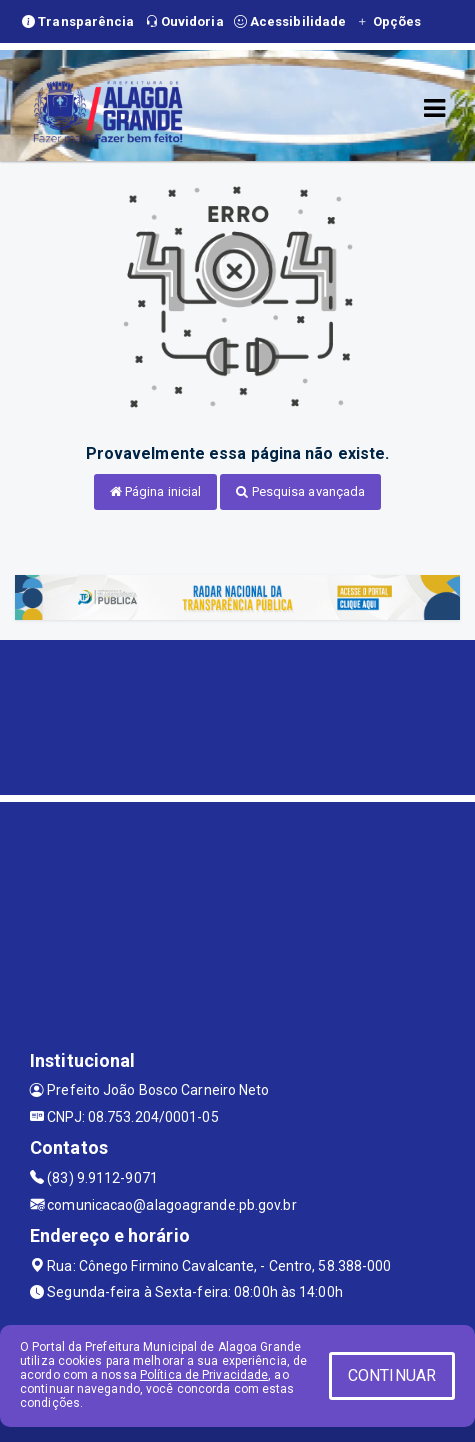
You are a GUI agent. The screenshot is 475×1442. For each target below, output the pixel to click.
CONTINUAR (392, 1375)
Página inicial (156, 491)
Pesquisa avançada (300, 491)
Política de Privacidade (204, 1375)
